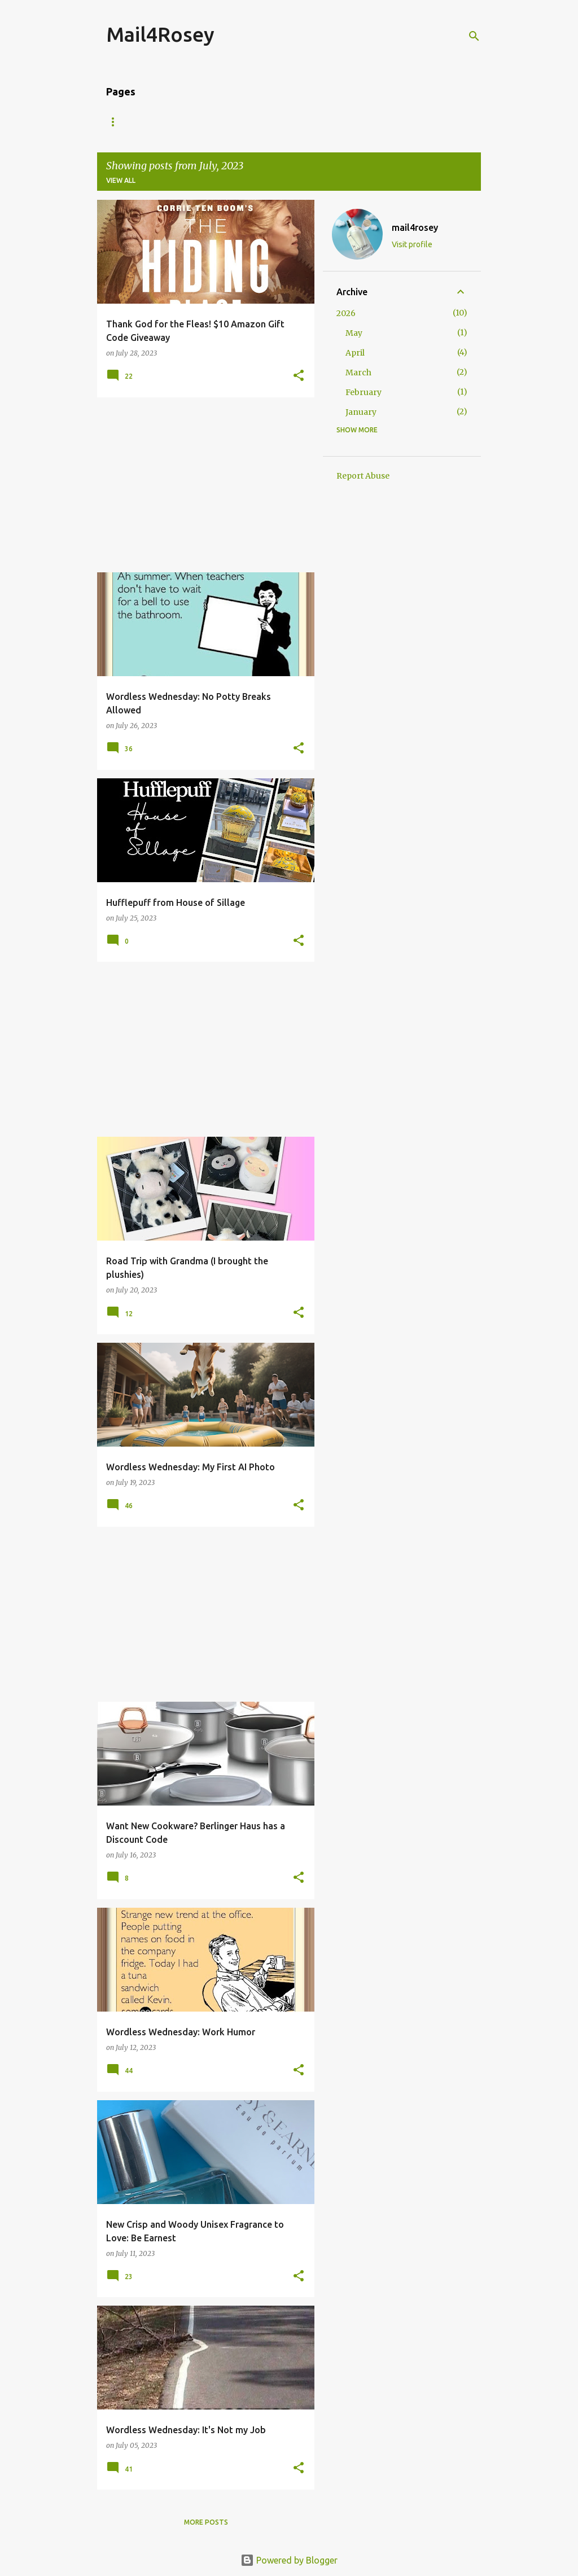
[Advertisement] (201, 485)
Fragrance (397, 121)
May (353, 333)
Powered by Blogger (289, 2560)
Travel (338, 121)
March (358, 372)
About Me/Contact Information (169, 121)
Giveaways (278, 121)
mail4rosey (415, 227)
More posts (206, 2522)
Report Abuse (362, 476)
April (355, 353)
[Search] (474, 36)
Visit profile (412, 244)
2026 (346, 313)
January (360, 412)
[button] (298, 376)
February (363, 392)
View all (120, 180)
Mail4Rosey (160, 34)
